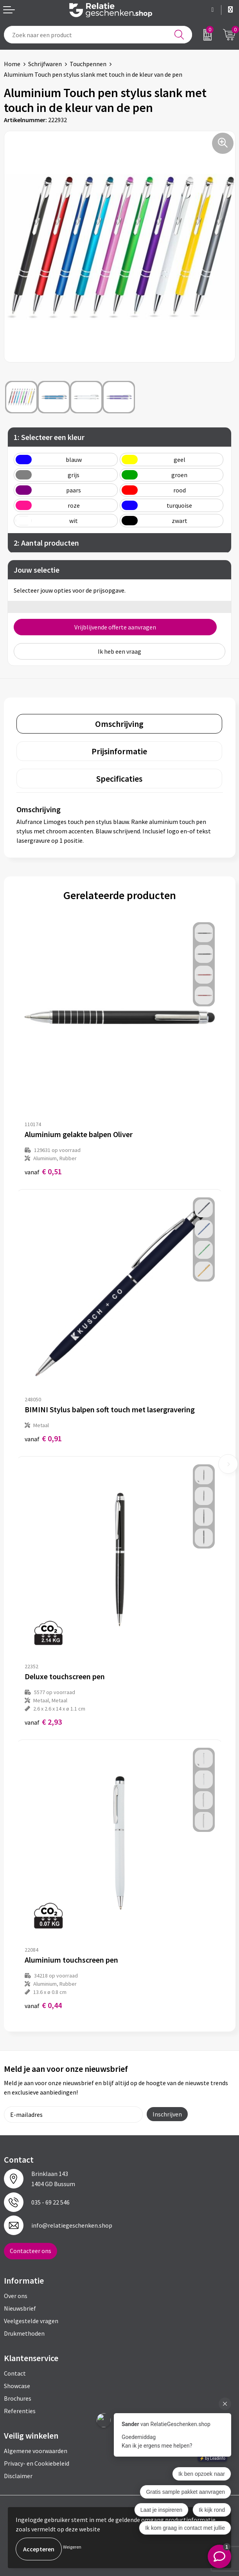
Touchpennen (88, 64)
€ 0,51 (43, 1171)
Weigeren (72, 2547)
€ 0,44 (43, 2005)
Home (12, 64)
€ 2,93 (43, 1722)
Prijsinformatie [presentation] (119, 751)
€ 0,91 (43, 1438)
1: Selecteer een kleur (49, 437)
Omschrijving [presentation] (119, 723)
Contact (15, 2373)
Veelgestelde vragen (31, 2321)
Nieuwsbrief (20, 2308)
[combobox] (98, 34)
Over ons (15, 2296)
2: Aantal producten (46, 543)
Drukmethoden (24, 2333)
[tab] (119, 724)
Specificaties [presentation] (119, 778)
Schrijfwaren (45, 64)
